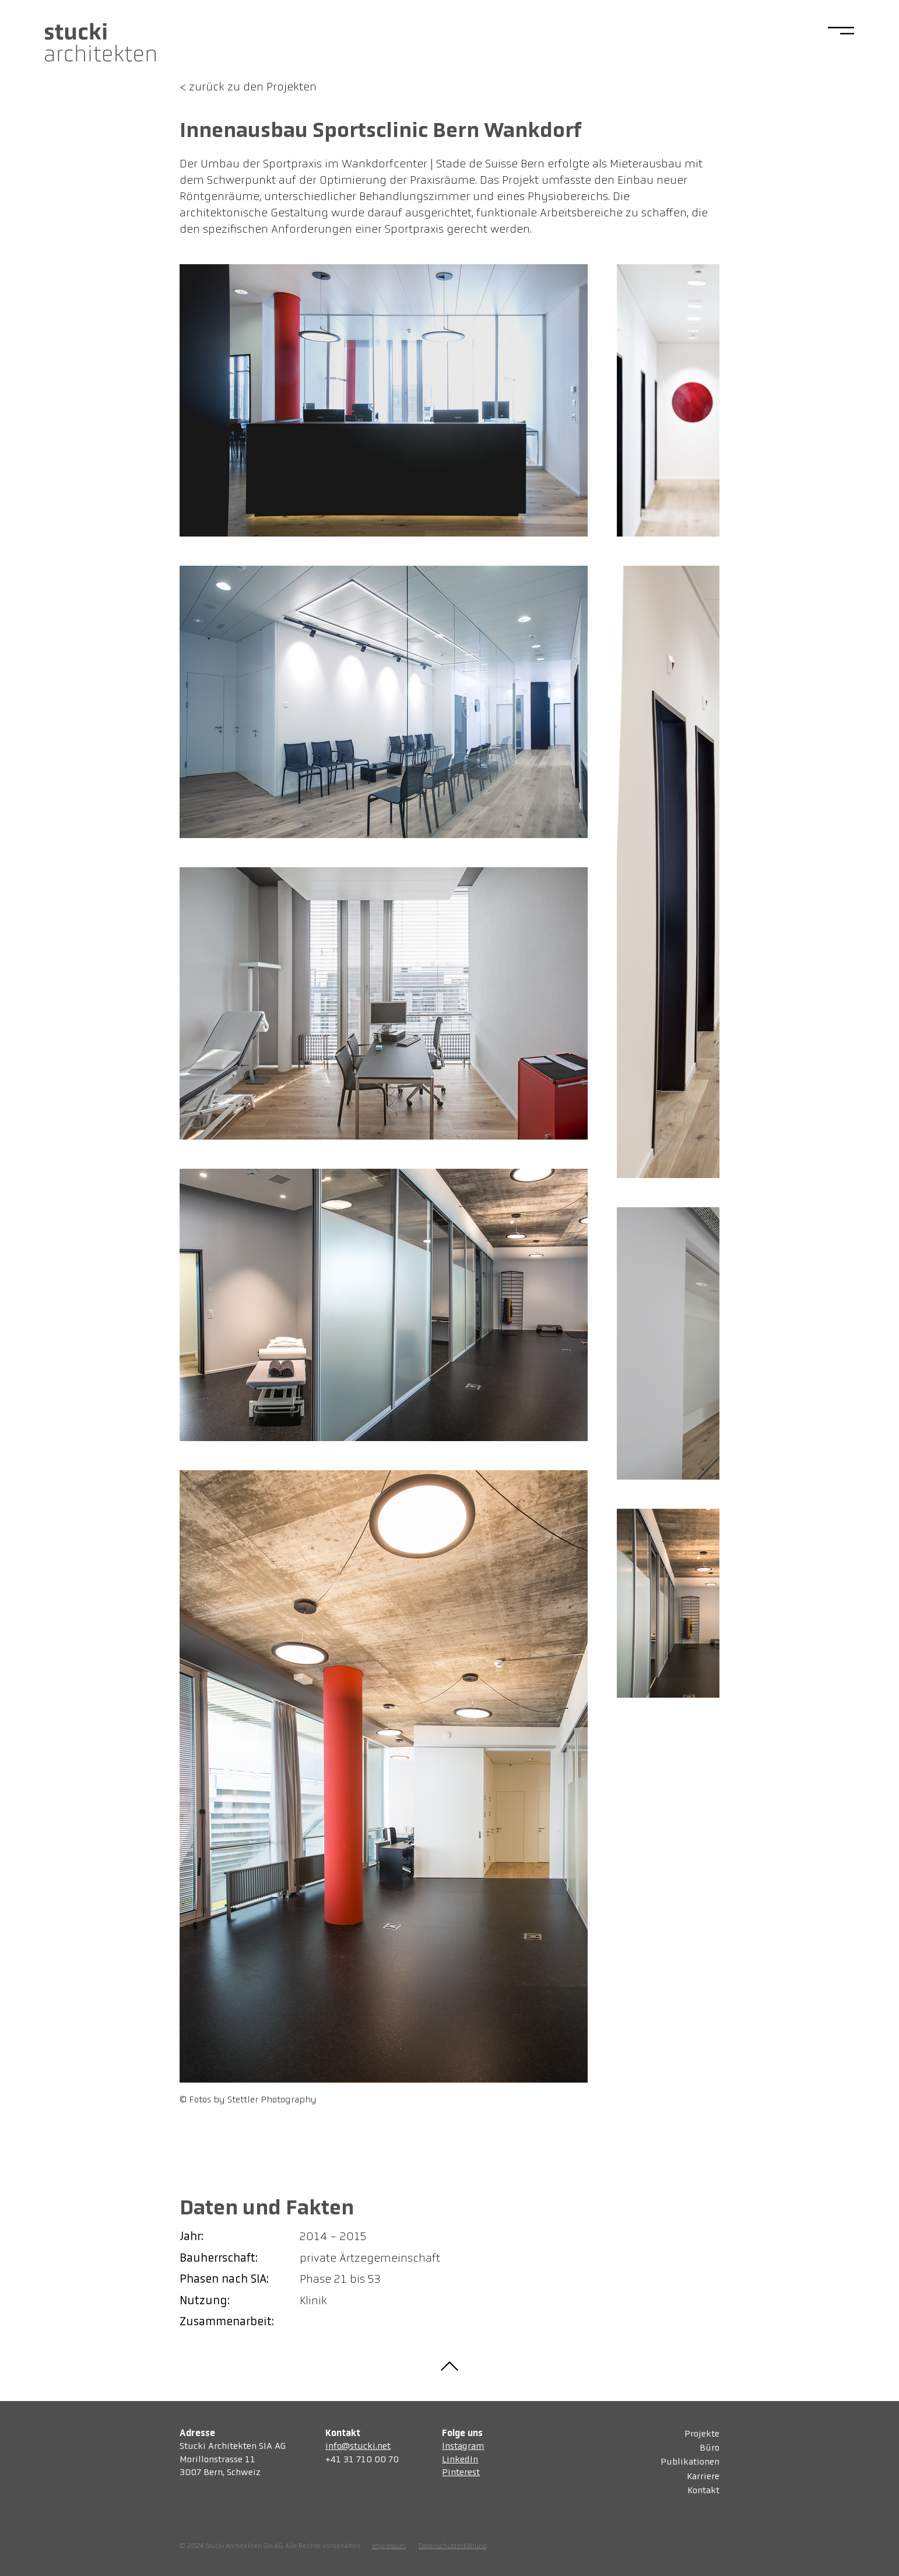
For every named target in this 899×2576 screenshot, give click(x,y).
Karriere (703, 2477)
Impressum (389, 2546)
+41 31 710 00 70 (362, 2460)
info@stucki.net (358, 2446)
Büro (709, 2448)
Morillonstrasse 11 (217, 2460)
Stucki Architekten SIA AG (233, 2446)
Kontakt (703, 2491)
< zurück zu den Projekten (248, 87)
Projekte (701, 2434)
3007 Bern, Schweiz (220, 2472)
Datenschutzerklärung (453, 2546)
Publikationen (690, 2463)
